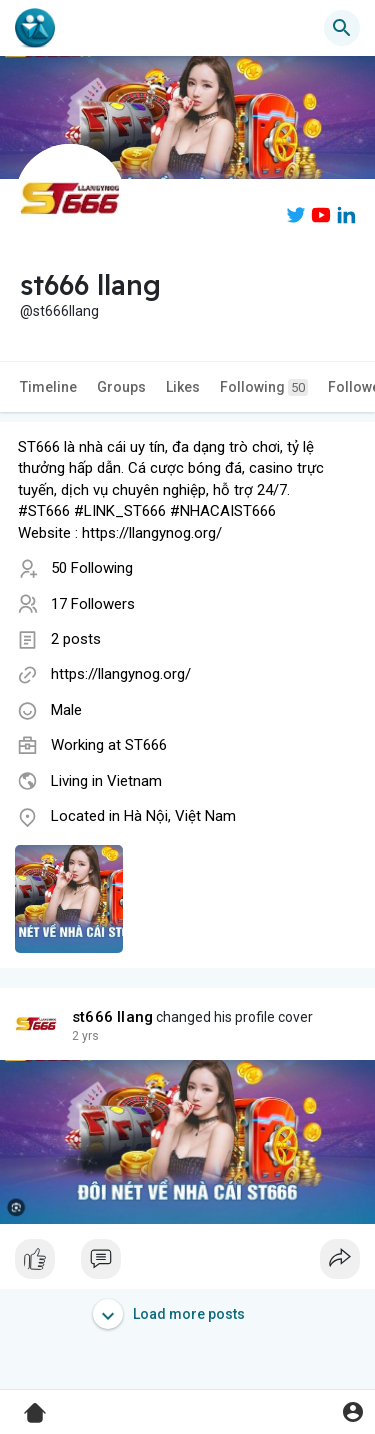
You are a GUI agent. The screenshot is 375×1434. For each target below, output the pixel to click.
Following (264, 387)
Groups (121, 387)
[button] (342, 28)
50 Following (92, 568)
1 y (80, 1036)
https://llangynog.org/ (121, 674)
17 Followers (93, 604)
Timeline (48, 387)
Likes (183, 387)
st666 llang (112, 1017)
